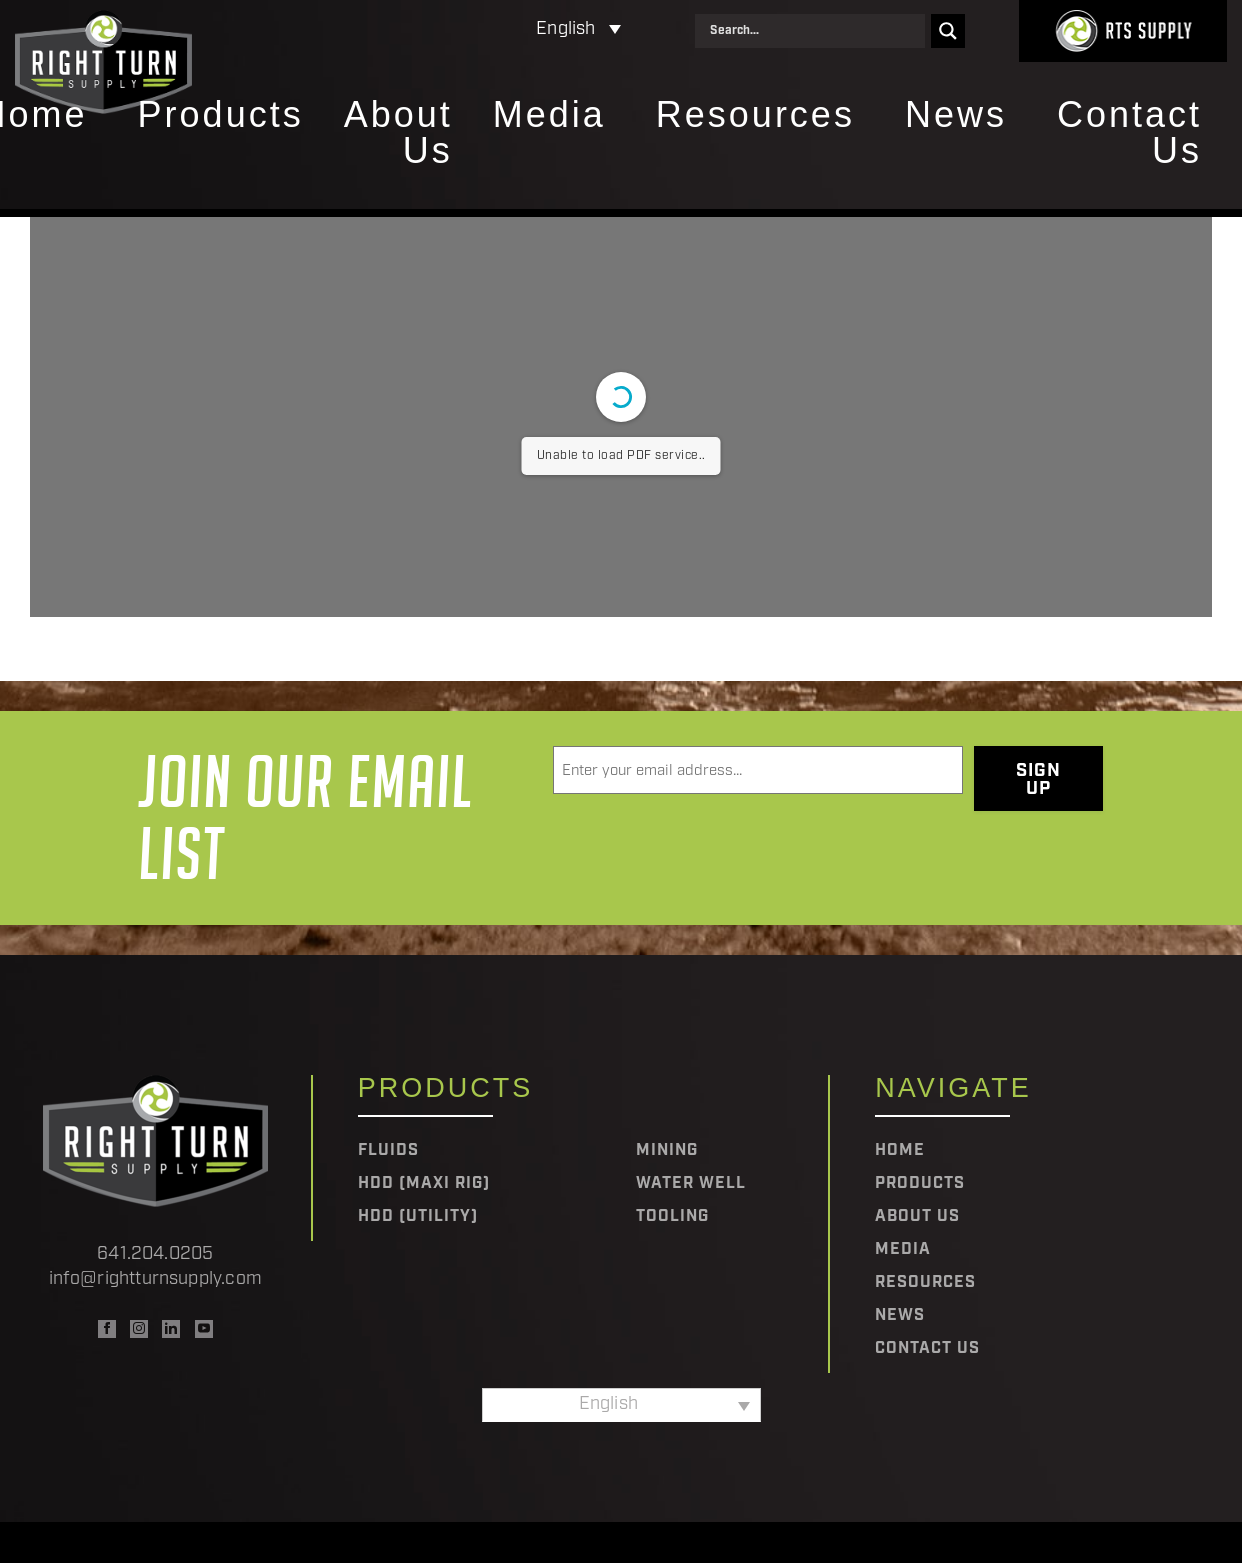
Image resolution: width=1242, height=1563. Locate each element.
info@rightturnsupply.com (155, 1279)
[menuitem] (491, 30)
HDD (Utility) (418, 1217)
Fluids (388, 1151)
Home (900, 1151)
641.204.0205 (155, 1254)
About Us (398, 134)
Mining (667, 1151)
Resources (755, 116)
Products (221, 116)
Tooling (672, 1217)
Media (549, 116)
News (956, 116)
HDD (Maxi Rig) (424, 1184)
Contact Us (1129, 134)
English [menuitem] (565, 29)
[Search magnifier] (948, 31)
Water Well (691, 1184)
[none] (491, 30)
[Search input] (815, 31)
